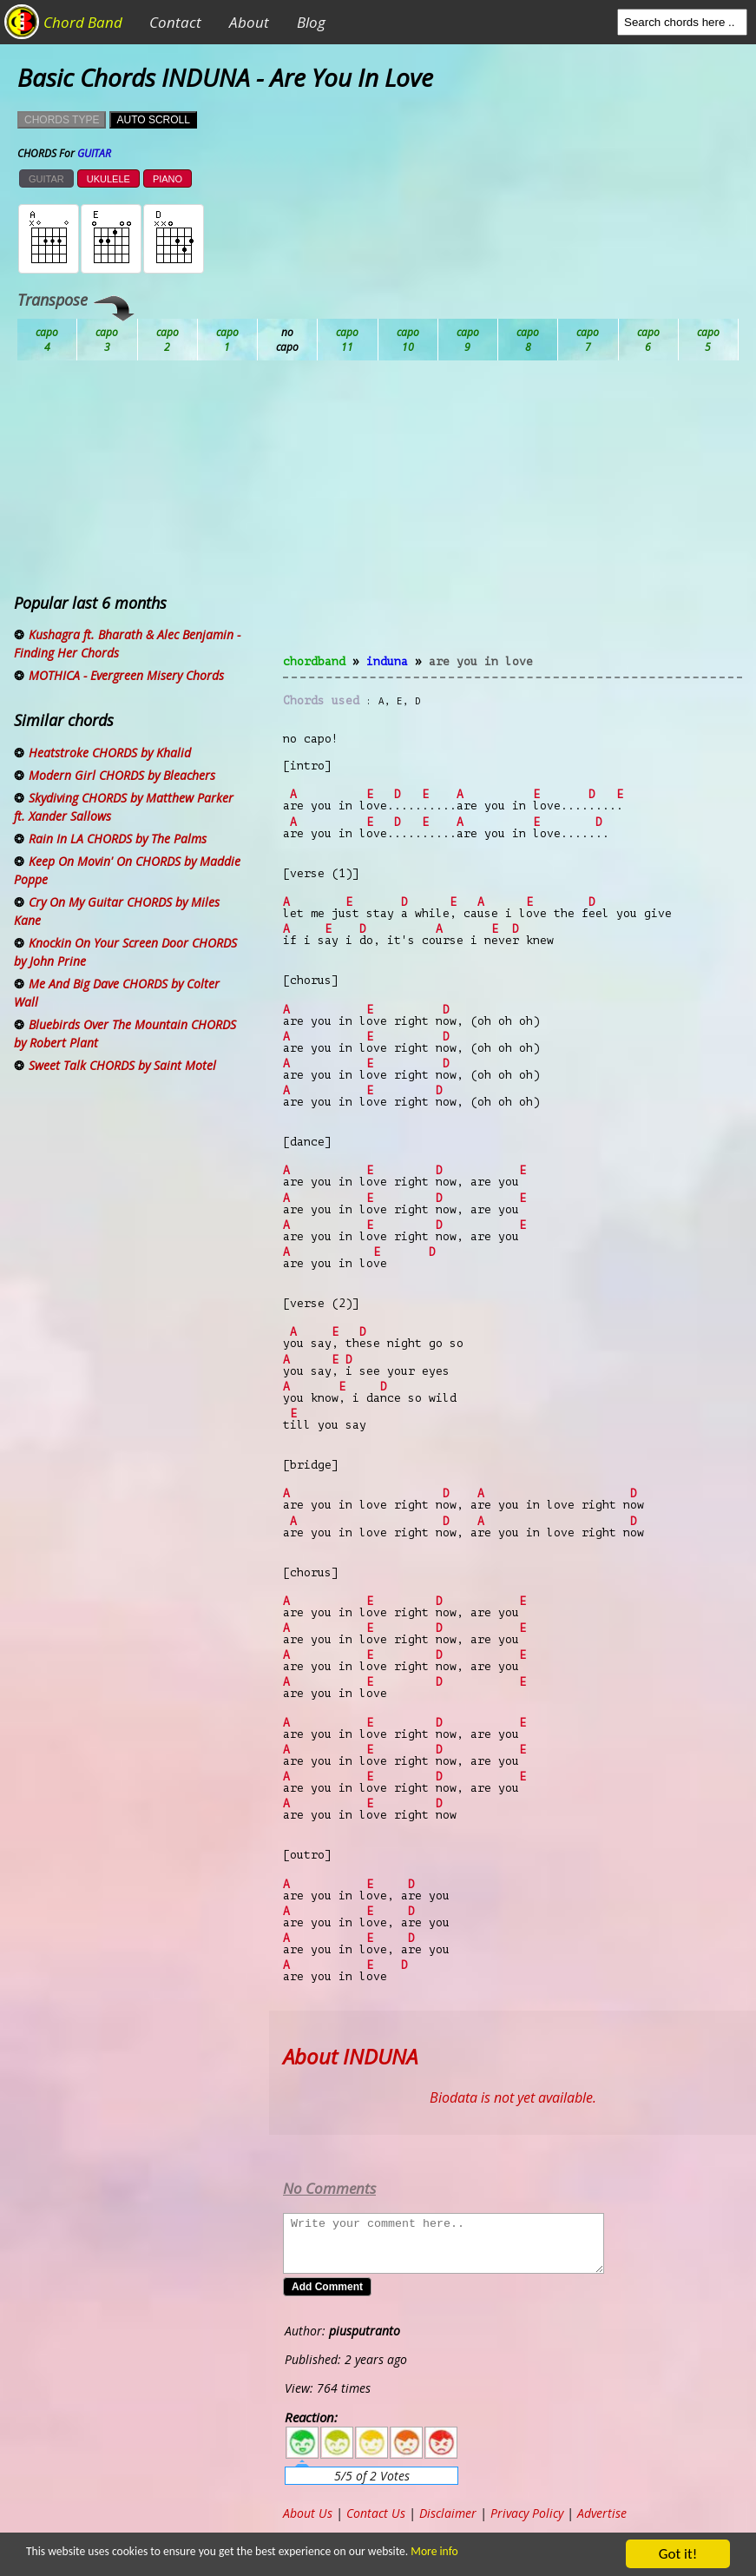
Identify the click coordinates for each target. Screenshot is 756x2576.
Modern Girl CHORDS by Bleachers (122, 775)
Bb (168, 339)
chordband (314, 661)
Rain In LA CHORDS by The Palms (118, 838)
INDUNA (387, 661)
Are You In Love (481, 661)
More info (427, 2551)
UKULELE (108, 179)
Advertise (602, 2513)
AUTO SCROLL (152, 120)
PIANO (167, 179)
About (249, 22)
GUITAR (46, 179)
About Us (307, 2513)
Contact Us (375, 2513)
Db (348, 339)
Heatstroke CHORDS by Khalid (110, 752)
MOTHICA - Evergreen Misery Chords (126, 675)
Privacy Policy (526, 2513)
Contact (175, 22)
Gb (649, 339)
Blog (311, 22)
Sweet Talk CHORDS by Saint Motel (122, 1065)
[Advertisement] (512, 517)
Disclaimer (448, 2513)
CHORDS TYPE (61, 120)
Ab (47, 339)
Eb (468, 339)
